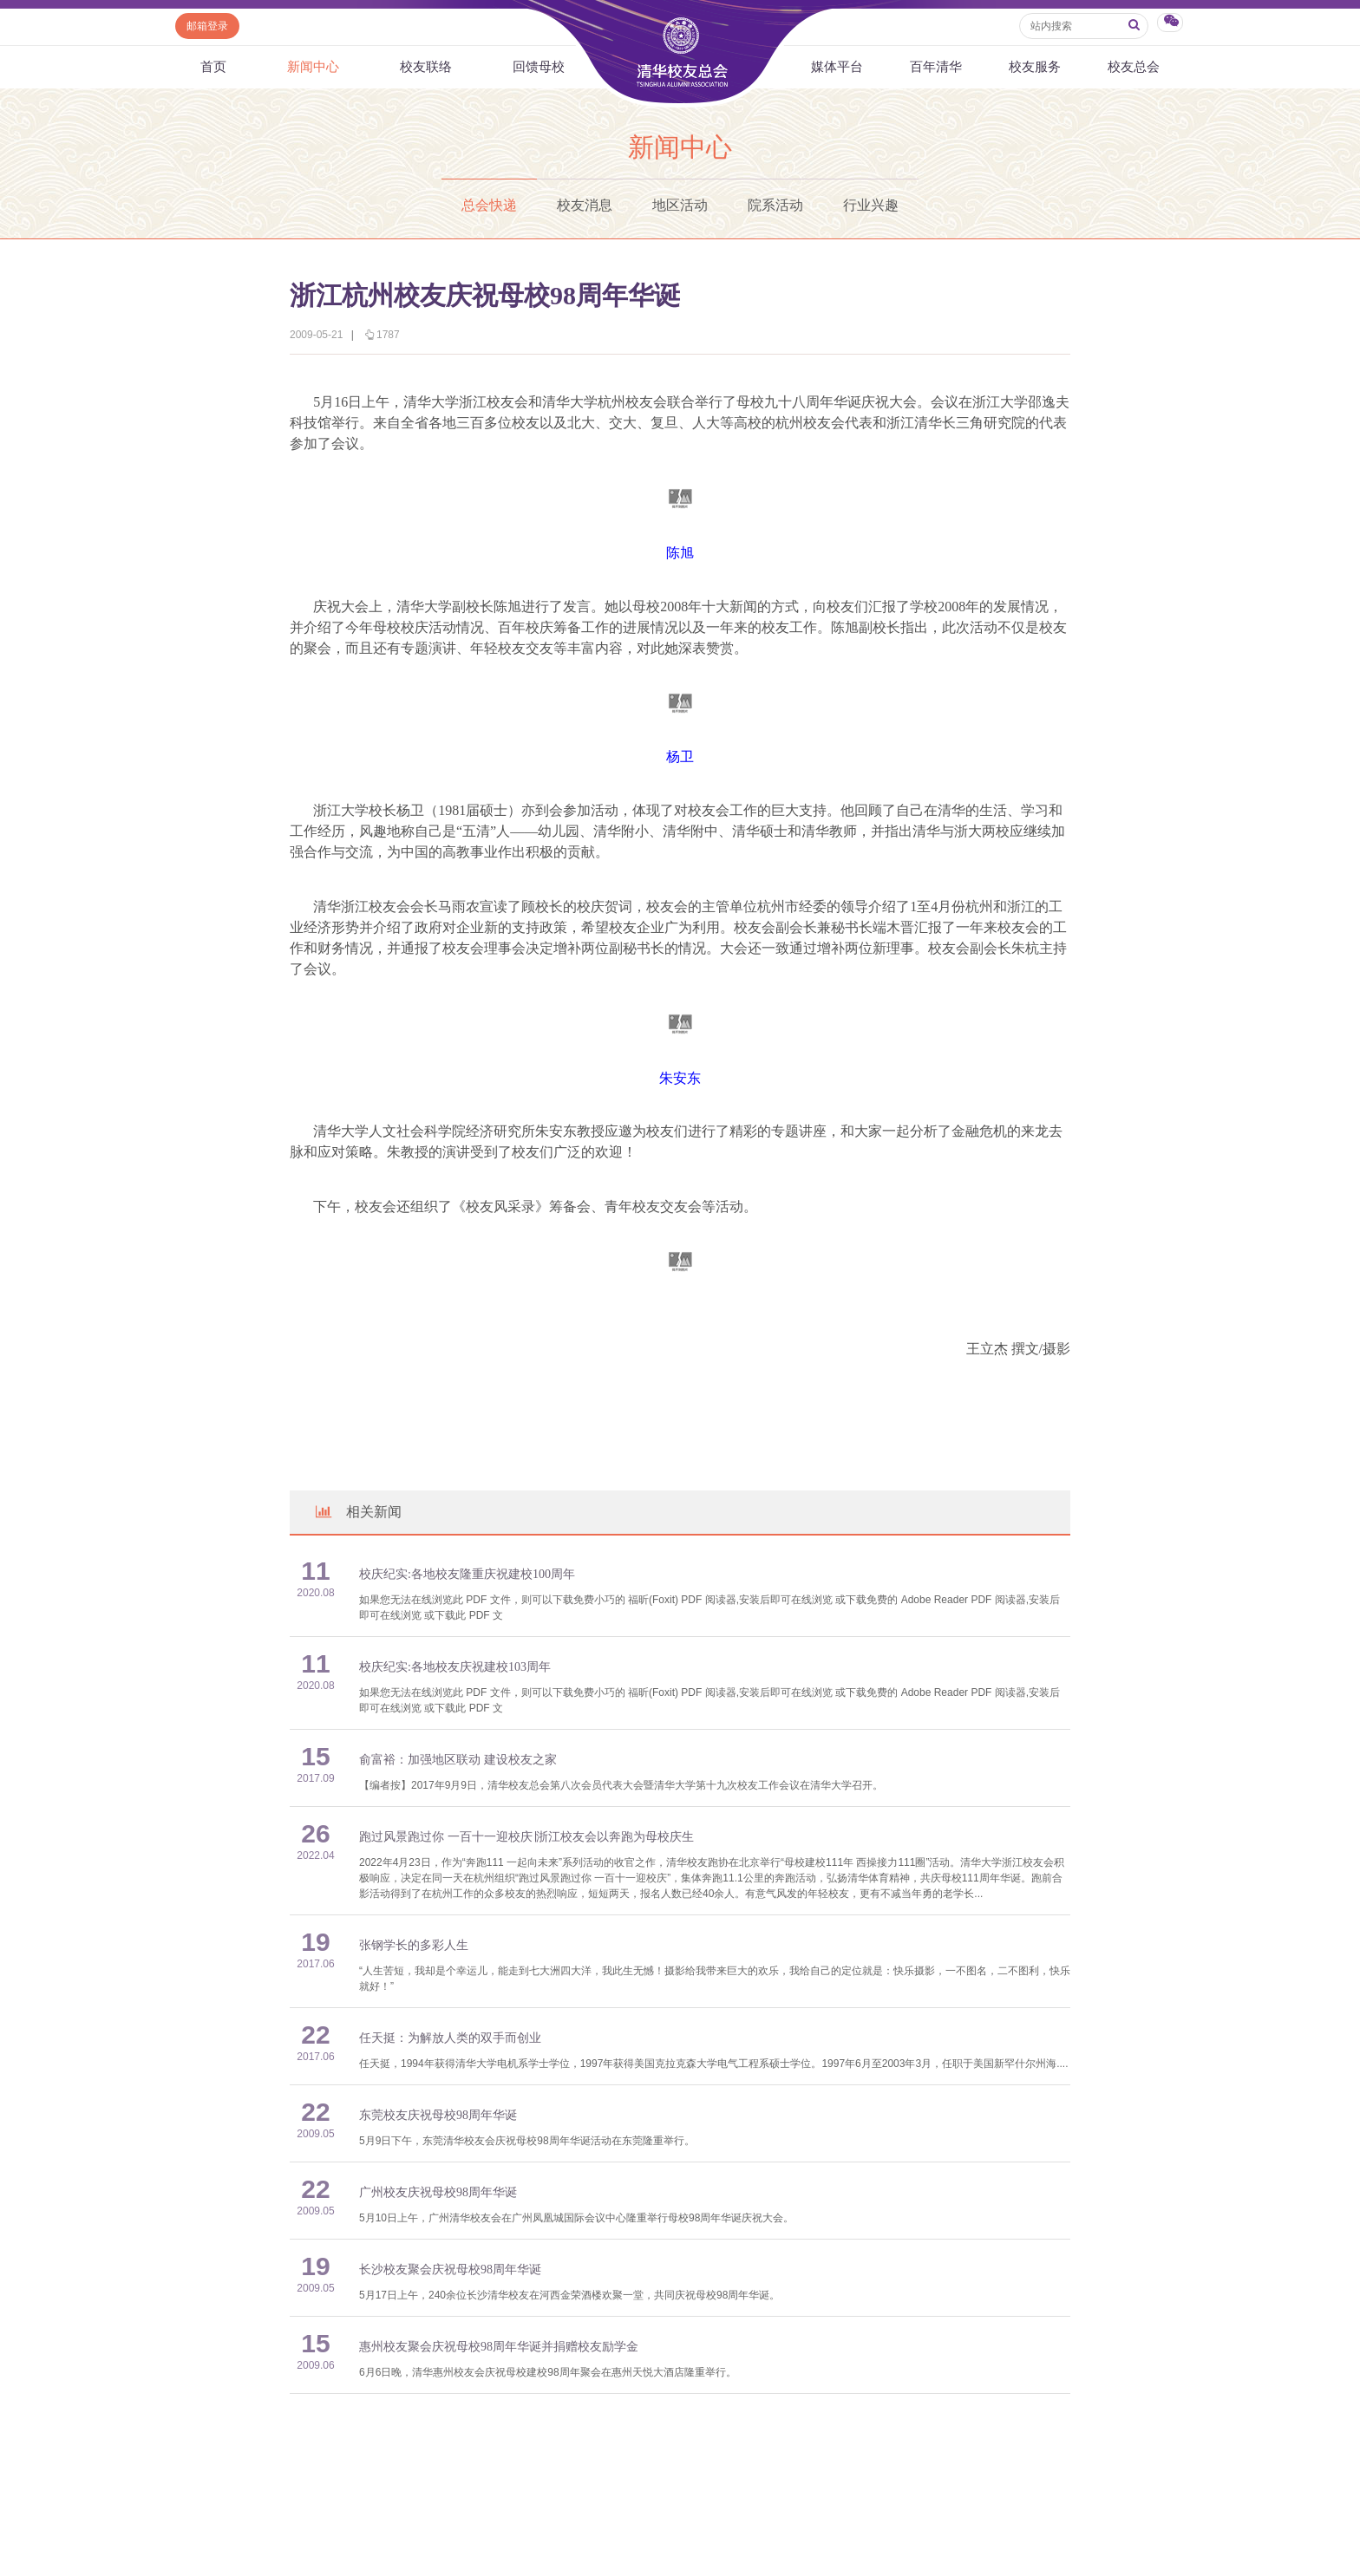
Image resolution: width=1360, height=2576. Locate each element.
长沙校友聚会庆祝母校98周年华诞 (450, 2269)
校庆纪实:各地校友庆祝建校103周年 (455, 1666)
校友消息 (584, 205)
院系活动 (775, 205)
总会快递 (489, 205)
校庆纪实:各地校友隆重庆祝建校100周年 (467, 1574)
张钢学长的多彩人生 (413, 1945)
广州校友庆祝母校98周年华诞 (438, 2192)
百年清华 (936, 67)
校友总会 (1134, 67)
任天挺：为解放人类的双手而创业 (450, 2037)
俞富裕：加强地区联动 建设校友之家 (458, 1759)
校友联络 (426, 67)
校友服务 (1035, 67)
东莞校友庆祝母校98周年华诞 (438, 2115)
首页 (213, 67)
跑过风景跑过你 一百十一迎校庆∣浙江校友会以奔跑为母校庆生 (526, 1836)
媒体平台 (837, 67)
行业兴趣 (871, 205)
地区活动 (680, 205)
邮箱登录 (207, 26)
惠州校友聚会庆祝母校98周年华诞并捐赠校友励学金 (498, 2346)
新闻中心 (313, 67)
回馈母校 (539, 67)
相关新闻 (357, 1511)
